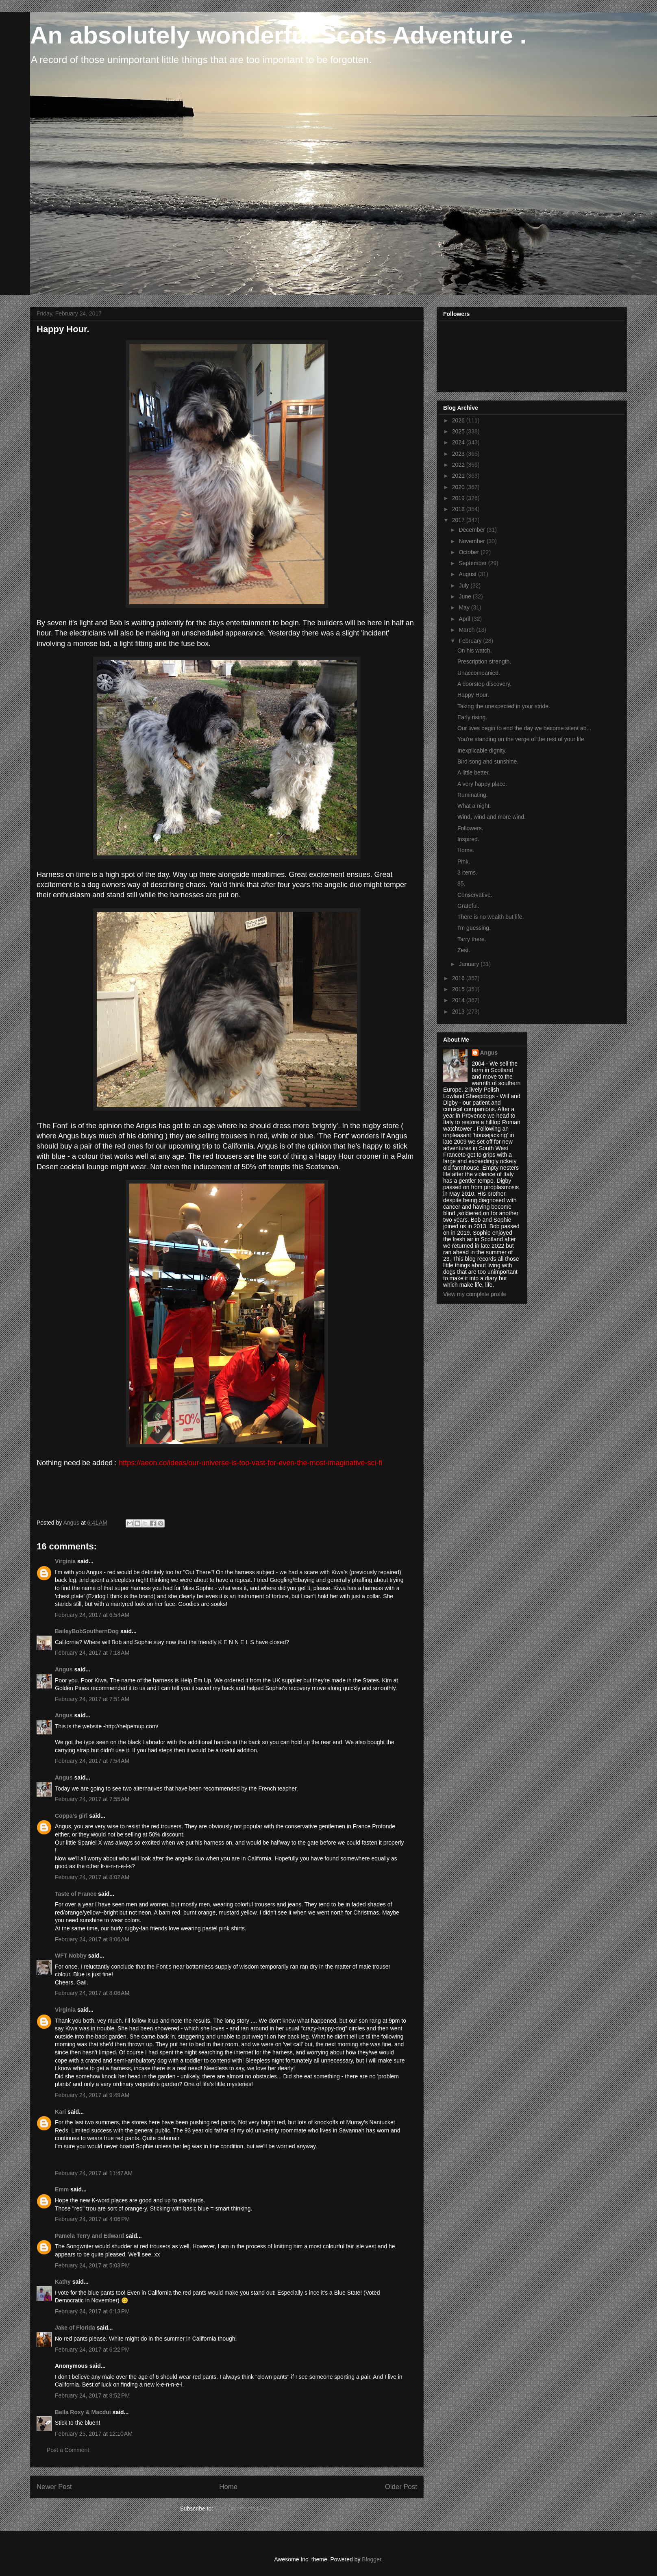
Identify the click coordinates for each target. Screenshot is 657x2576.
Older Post (401, 2487)
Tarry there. (471, 939)
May (465, 607)
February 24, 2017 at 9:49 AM (92, 2095)
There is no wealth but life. (490, 917)
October (470, 552)
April (465, 619)
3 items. (467, 872)
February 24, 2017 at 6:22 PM (92, 2349)
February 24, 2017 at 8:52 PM (92, 2395)
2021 (459, 475)
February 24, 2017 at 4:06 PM (92, 2219)
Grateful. (468, 906)
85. (461, 883)
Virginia (65, 1561)
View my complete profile (474, 1294)
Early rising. (472, 717)
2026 (459, 420)
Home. (465, 850)
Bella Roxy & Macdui (83, 2412)
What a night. (474, 806)
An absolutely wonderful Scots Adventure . (278, 35)
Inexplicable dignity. (482, 750)
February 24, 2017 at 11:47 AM (94, 2173)
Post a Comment (68, 2450)
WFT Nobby (71, 1955)
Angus (64, 1669)
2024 (459, 442)
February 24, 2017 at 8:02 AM (92, 1877)
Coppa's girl (71, 1815)
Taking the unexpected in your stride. (503, 706)
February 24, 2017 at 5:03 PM (92, 2265)
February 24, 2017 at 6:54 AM (92, 1615)
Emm (62, 2189)
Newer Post (54, 2487)
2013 (459, 1011)
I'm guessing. (474, 928)
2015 (459, 989)
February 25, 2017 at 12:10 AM (94, 2433)
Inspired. (468, 839)
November (472, 541)
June (465, 596)
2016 (459, 978)
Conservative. (474, 895)
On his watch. (474, 650)
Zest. (463, 950)
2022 (459, 464)
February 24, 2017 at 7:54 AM (92, 1761)
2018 (459, 509)
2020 (459, 487)
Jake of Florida (75, 2327)
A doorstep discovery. (484, 684)
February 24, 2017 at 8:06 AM (92, 1939)
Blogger (371, 2559)
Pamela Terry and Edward (89, 2235)
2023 (459, 453)
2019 (459, 498)
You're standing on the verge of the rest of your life (520, 739)
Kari (60, 2111)
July (464, 585)
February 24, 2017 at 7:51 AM (92, 1699)
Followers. (470, 828)
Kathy (63, 2281)
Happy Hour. (473, 695)
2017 (459, 520)
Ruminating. (472, 795)
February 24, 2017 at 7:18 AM (92, 1652)
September (473, 563)
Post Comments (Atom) (244, 2508)
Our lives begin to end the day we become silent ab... (524, 728)
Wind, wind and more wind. (491, 817)
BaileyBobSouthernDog (87, 1631)
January (470, 964)
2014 (459, 1000)
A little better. (473, 772)
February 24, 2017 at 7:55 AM (92, 1799)
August (468, 574)
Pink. (463, 861)
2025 (459, 431)
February (471, 640)
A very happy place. (482, 784)
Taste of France (75, 1894)
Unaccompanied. (478, 673)
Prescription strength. (484, 661)
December (472, 530)
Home (228, 2487)
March (467, 630)
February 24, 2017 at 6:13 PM (92, 2311)
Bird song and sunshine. (487, 761)
